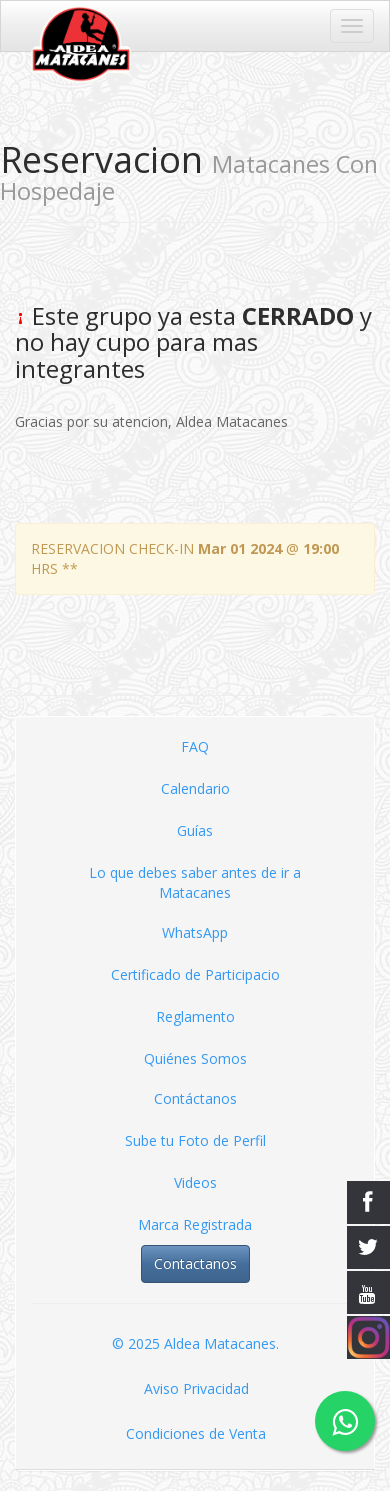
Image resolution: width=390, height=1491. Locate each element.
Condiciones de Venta (196, 1433)
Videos (195, 1182)
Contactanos (195, 1263)
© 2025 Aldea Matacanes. (195, 1343)
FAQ (195, 746)
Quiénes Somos (195, 1058)
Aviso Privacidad (196, 1388)
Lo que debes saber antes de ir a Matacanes (195, 882)
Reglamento (195, 1016)
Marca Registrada (195, 1224)
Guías (195, 830)
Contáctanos (195, 1098)
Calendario (195, 788)
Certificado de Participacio (195, 974)
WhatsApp (195, 932)
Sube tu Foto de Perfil (195, 1140)
